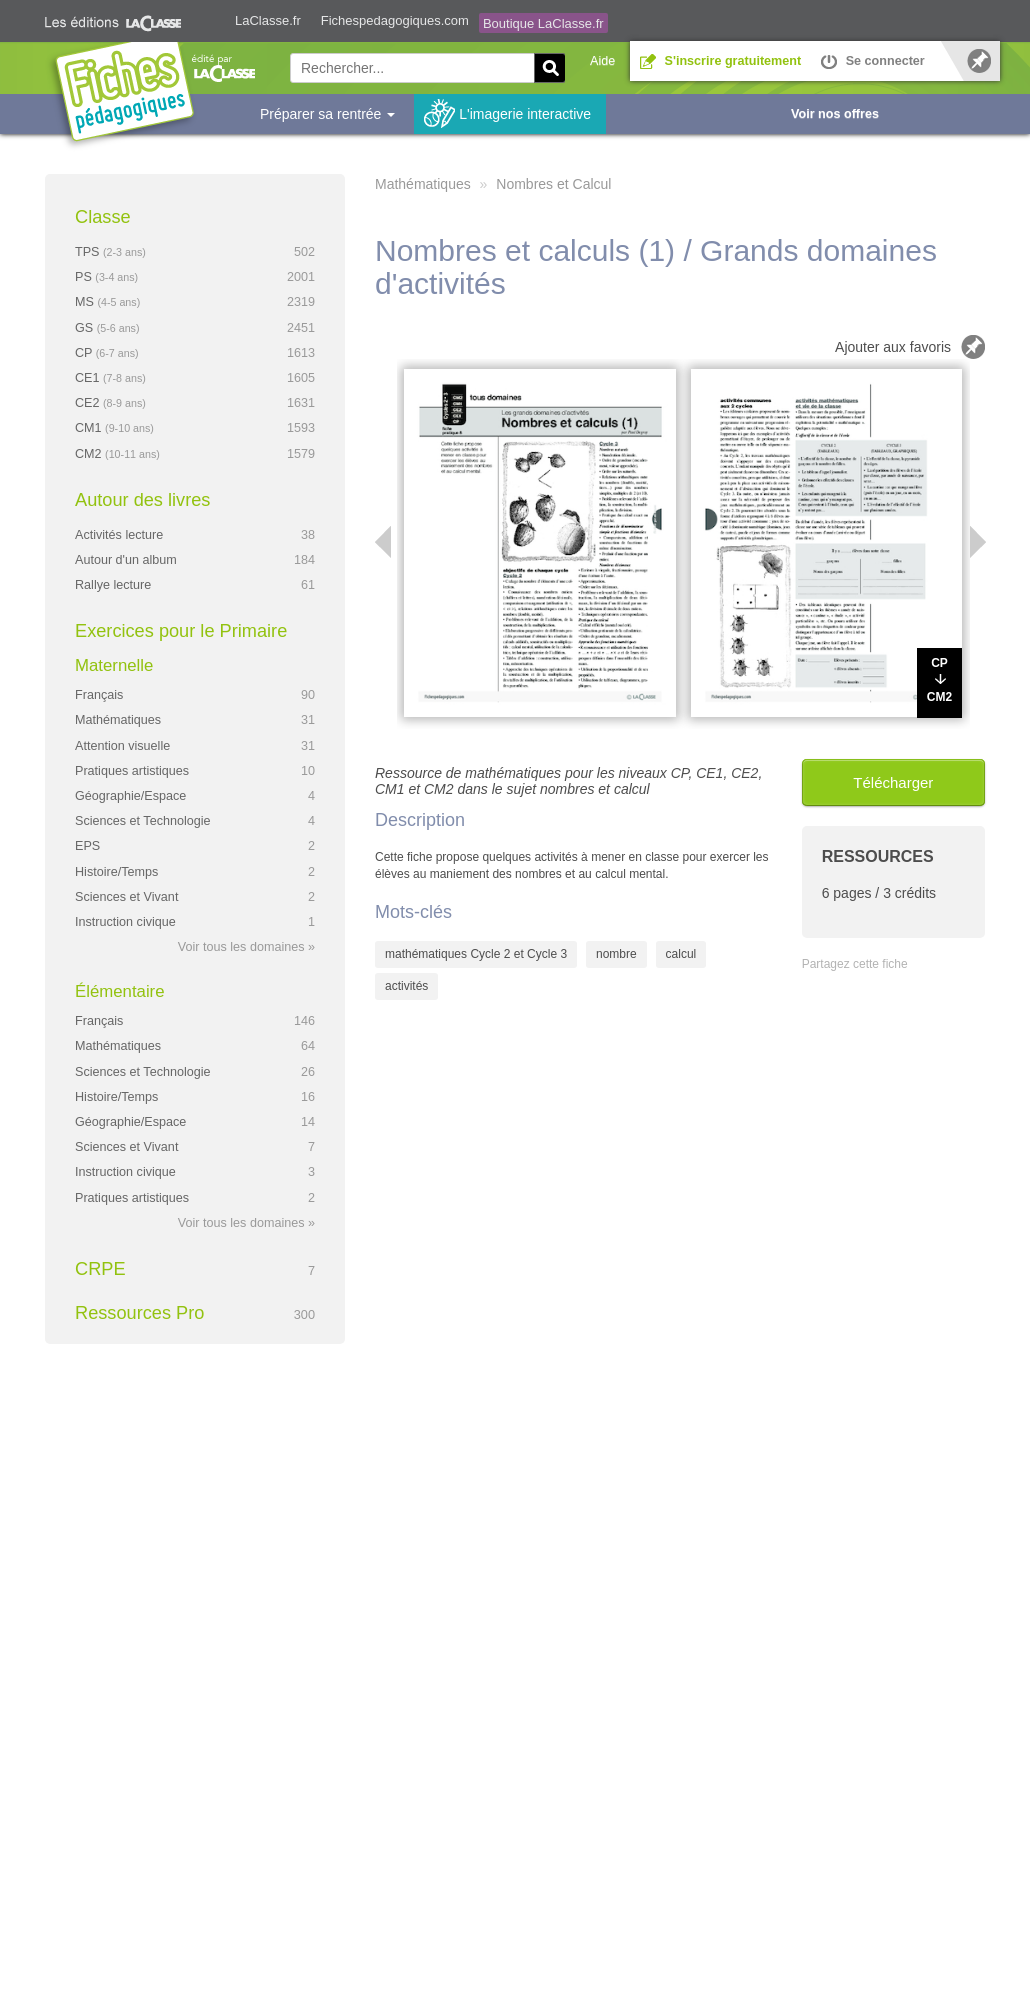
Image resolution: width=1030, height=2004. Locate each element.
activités (406, 986)
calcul (681, 954)
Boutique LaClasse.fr (543, 23)
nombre (616, 954)
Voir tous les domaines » (246, 947)
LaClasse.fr (268, 20)
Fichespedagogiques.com (395, 20)
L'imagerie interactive (525, 114)
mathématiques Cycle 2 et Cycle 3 (476, 954)
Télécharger (893, 782)
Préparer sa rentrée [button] (327, 114)
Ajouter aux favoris (893, 347)
